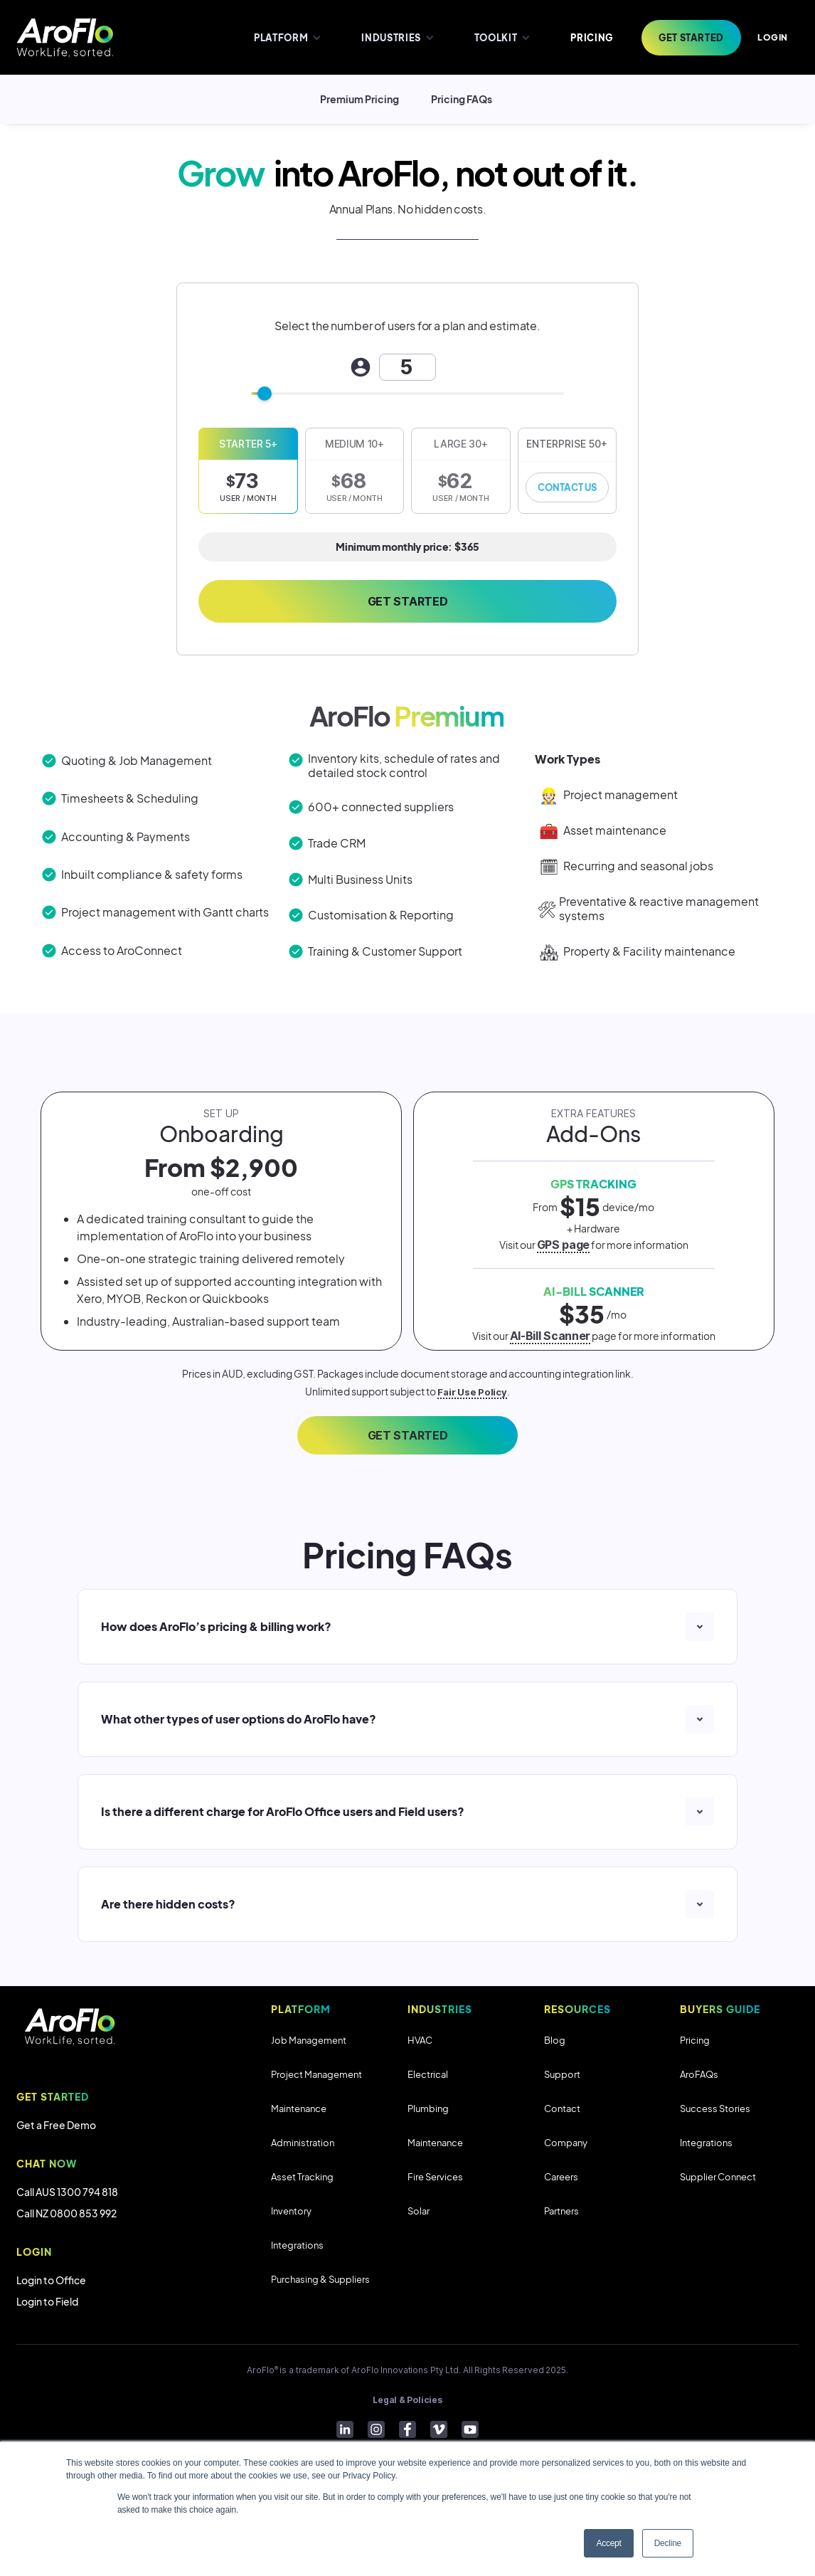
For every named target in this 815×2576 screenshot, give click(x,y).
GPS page (563, 1244)
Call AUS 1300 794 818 (67, 2191)
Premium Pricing (359, 99)
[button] (286, 37)
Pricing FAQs (461, 99)
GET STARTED (407, 1435)
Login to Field (47, 2301)
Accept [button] (608, 2543)
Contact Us (567, 487)
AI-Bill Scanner (550, 1336)
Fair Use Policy (471, 1392)
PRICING (591, 37)
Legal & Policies (407, 2400)
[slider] (264, 393)
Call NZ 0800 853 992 (66, 2213)
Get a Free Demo (56, 2124)
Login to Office (51, 2280)
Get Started (407, 601)
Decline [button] (667, 2543)
